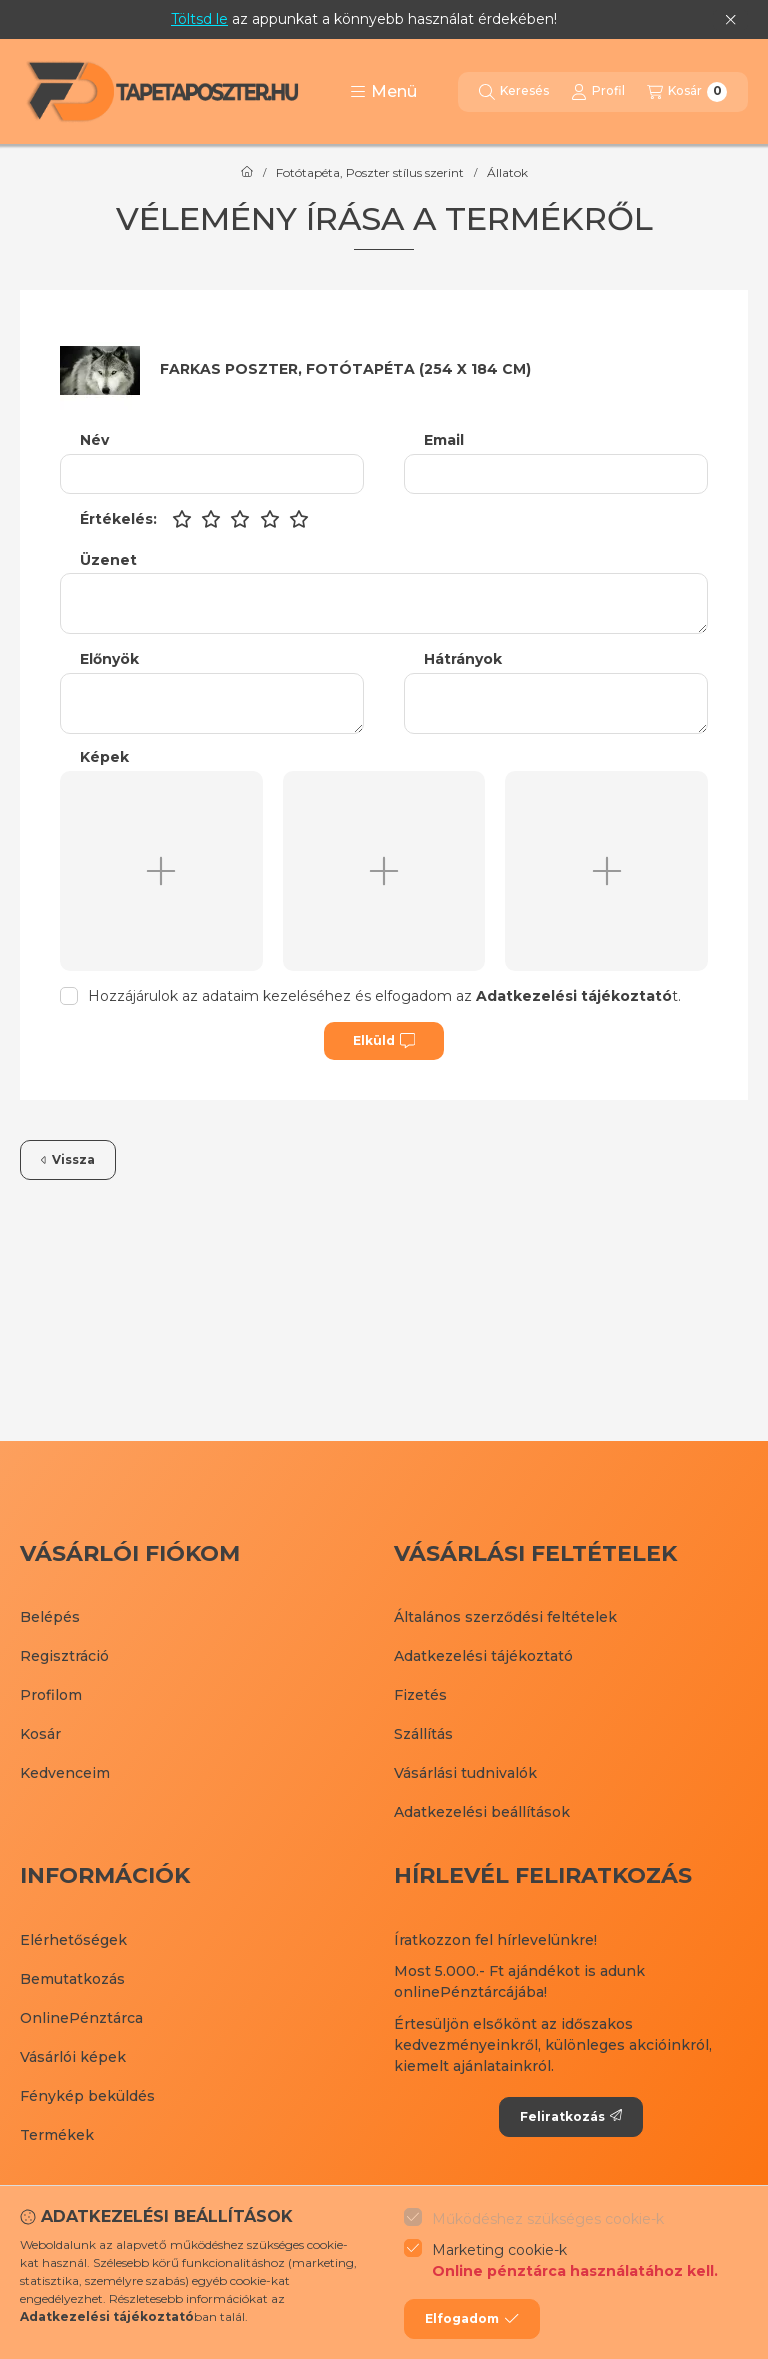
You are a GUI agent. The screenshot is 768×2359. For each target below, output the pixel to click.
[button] (383, 92)
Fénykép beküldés (87, 2096)
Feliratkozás (571, 2116)
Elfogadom (472, 2319)
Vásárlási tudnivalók (465, 1773)
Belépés (50, 1617)
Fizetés (420, 1695)
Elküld (384, 1041)
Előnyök (109, 659)
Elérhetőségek (73, 1940)
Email (444, 440)
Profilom (51, 1695)
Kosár (40, 1734)
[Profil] (598, 92)
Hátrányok (463, 659)
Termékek (57, 2135)
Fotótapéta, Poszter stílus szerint (370, 173)
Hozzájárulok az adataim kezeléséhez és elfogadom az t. (384, 996)
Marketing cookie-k (575, 2261)
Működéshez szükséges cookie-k (548, 2219)
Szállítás (423, 1734)
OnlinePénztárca (81, 2018)
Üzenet (108, 560)
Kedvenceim (65, 1773)
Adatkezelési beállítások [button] (482, 1812)
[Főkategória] (247, 173)
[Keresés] (514, 92)
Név (94, 440)
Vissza (68, 1159)
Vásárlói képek (73, 2057)
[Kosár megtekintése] (687, 92)
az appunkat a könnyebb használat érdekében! (364, 19)
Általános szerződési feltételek (505, 1617)
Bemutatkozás (72, 1979)
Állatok (507, 173)
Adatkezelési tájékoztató (483, 1656)
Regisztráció (64, 1656)
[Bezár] (730, 20)
